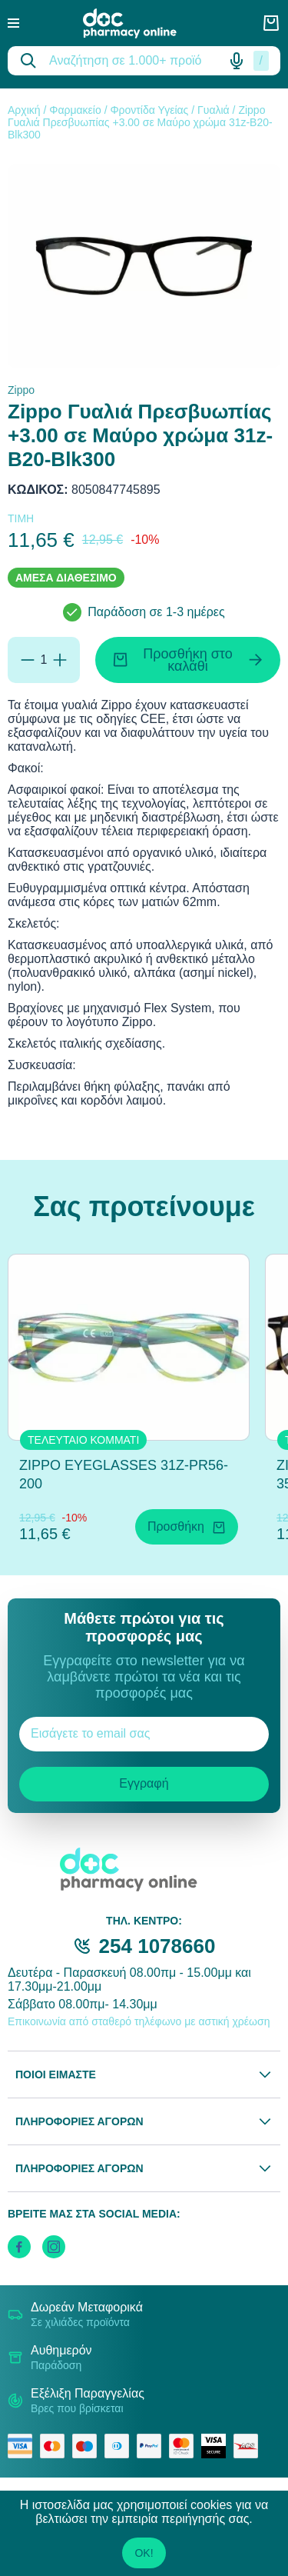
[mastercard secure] (185, 2446)
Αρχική (24, 110)
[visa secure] (217, 2446)
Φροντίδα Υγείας (149, 110)
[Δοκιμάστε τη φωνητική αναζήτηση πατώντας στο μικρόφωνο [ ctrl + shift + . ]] (236, 61)
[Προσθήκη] (60, 660)
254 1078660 (157, 1946)
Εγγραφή (143, 1783)
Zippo (21, 390)
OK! (143, 2553)
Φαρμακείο (75, 110)
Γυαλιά (213, 110)
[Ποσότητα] (43, 660)
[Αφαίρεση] (27, 660)
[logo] (140, 23)
